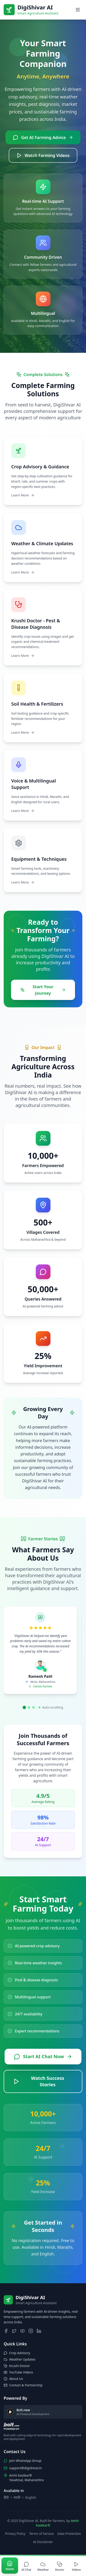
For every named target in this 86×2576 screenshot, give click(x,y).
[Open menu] (77, 9)
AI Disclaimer (43, 2542)
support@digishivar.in (25, 2468)
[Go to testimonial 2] (29, 1707)
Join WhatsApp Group (25, 2460)
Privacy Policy (15, 2533)
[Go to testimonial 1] (24, 1707)
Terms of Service (41, 2533)
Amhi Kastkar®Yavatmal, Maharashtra (26, 2477)
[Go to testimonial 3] (33, 1707)
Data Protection (69, 2533)
